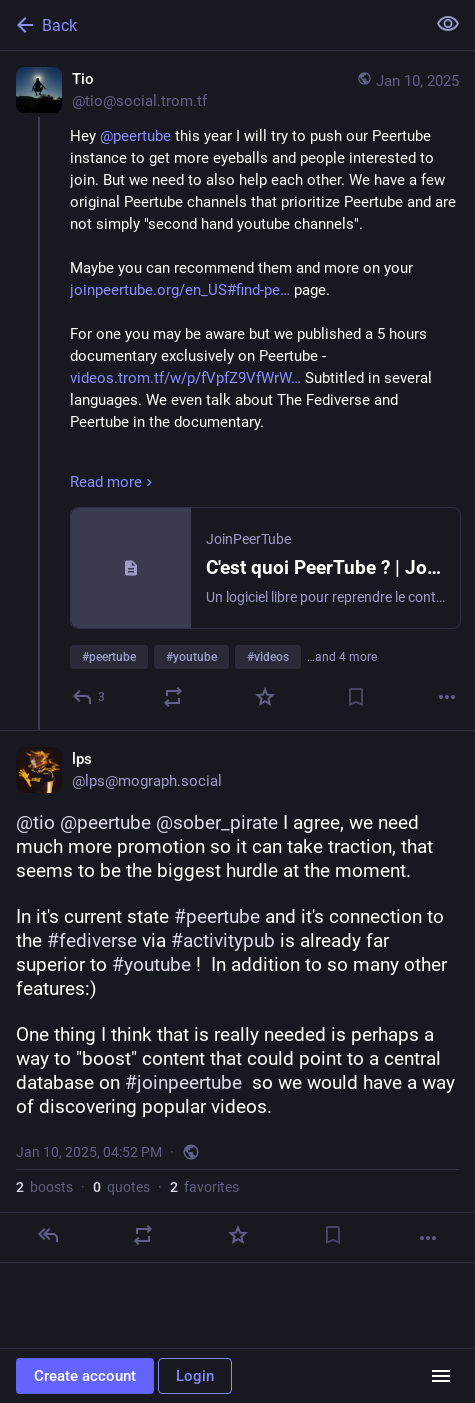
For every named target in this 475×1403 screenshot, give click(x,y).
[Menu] (441, 1376)
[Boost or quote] (173, 697)
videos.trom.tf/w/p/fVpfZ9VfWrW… (185, 378)
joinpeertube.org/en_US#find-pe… (180, 290)
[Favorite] (265, 697)
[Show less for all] (448, 24)
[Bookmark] (356, 697)
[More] (447, 697)
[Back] (210, 25)
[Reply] (89, 697)
